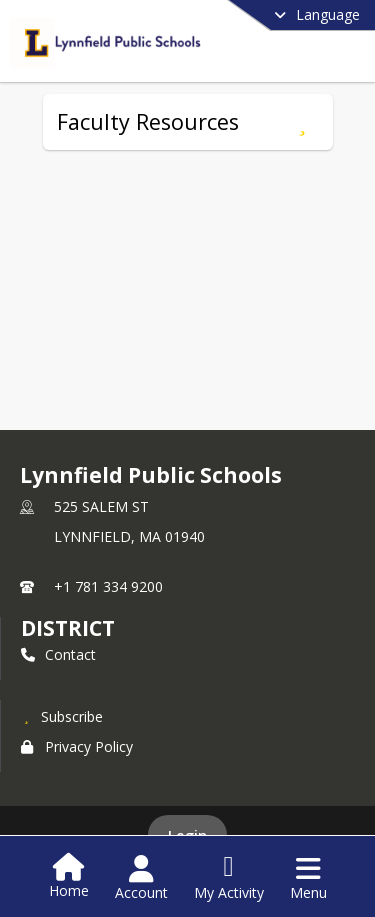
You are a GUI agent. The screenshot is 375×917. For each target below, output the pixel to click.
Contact (58, 654)
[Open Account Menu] (141, 878)
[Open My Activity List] (229, 878)
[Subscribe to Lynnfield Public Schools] (62, 716)
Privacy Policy (77, 746)
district (68, 628)
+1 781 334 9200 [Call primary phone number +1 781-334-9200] (108, 586)
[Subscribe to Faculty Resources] (302, 122)
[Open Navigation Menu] (308, 878)
